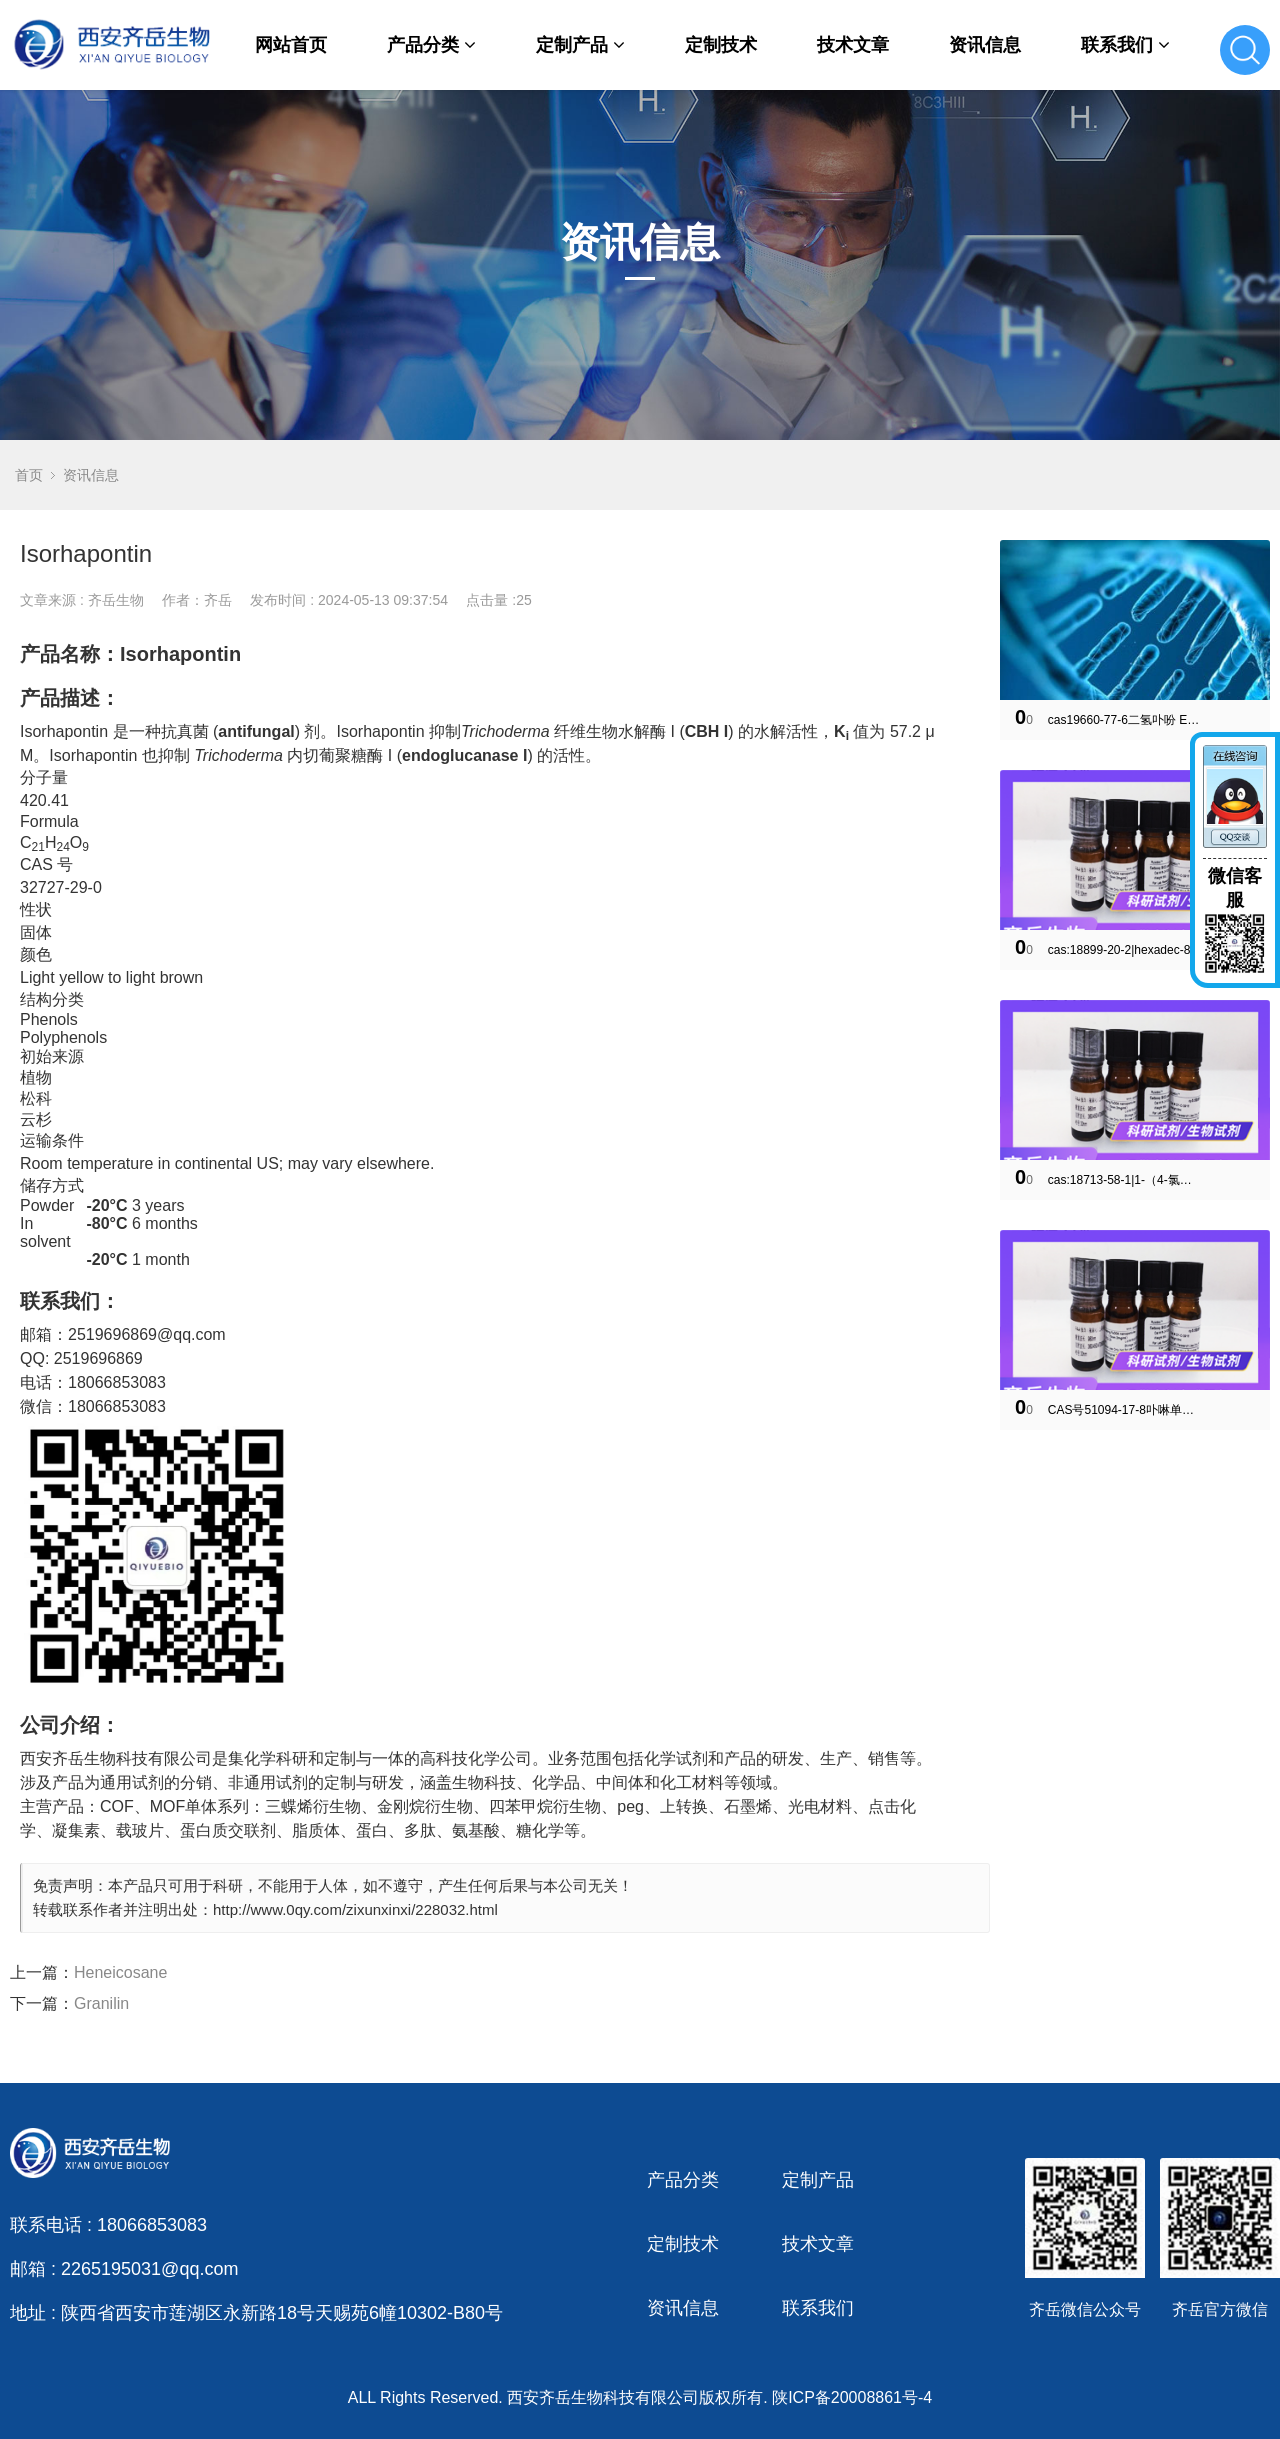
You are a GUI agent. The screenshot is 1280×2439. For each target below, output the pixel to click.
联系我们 (1125, 45)
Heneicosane (120, 1972)
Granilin (101, 2003)
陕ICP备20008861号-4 (852, 2397)
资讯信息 (985, 45)
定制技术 (721, 45)
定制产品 (580, 45)
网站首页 (291, 45)
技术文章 (853, 45)
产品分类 (431, 45)
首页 (29, 475)
